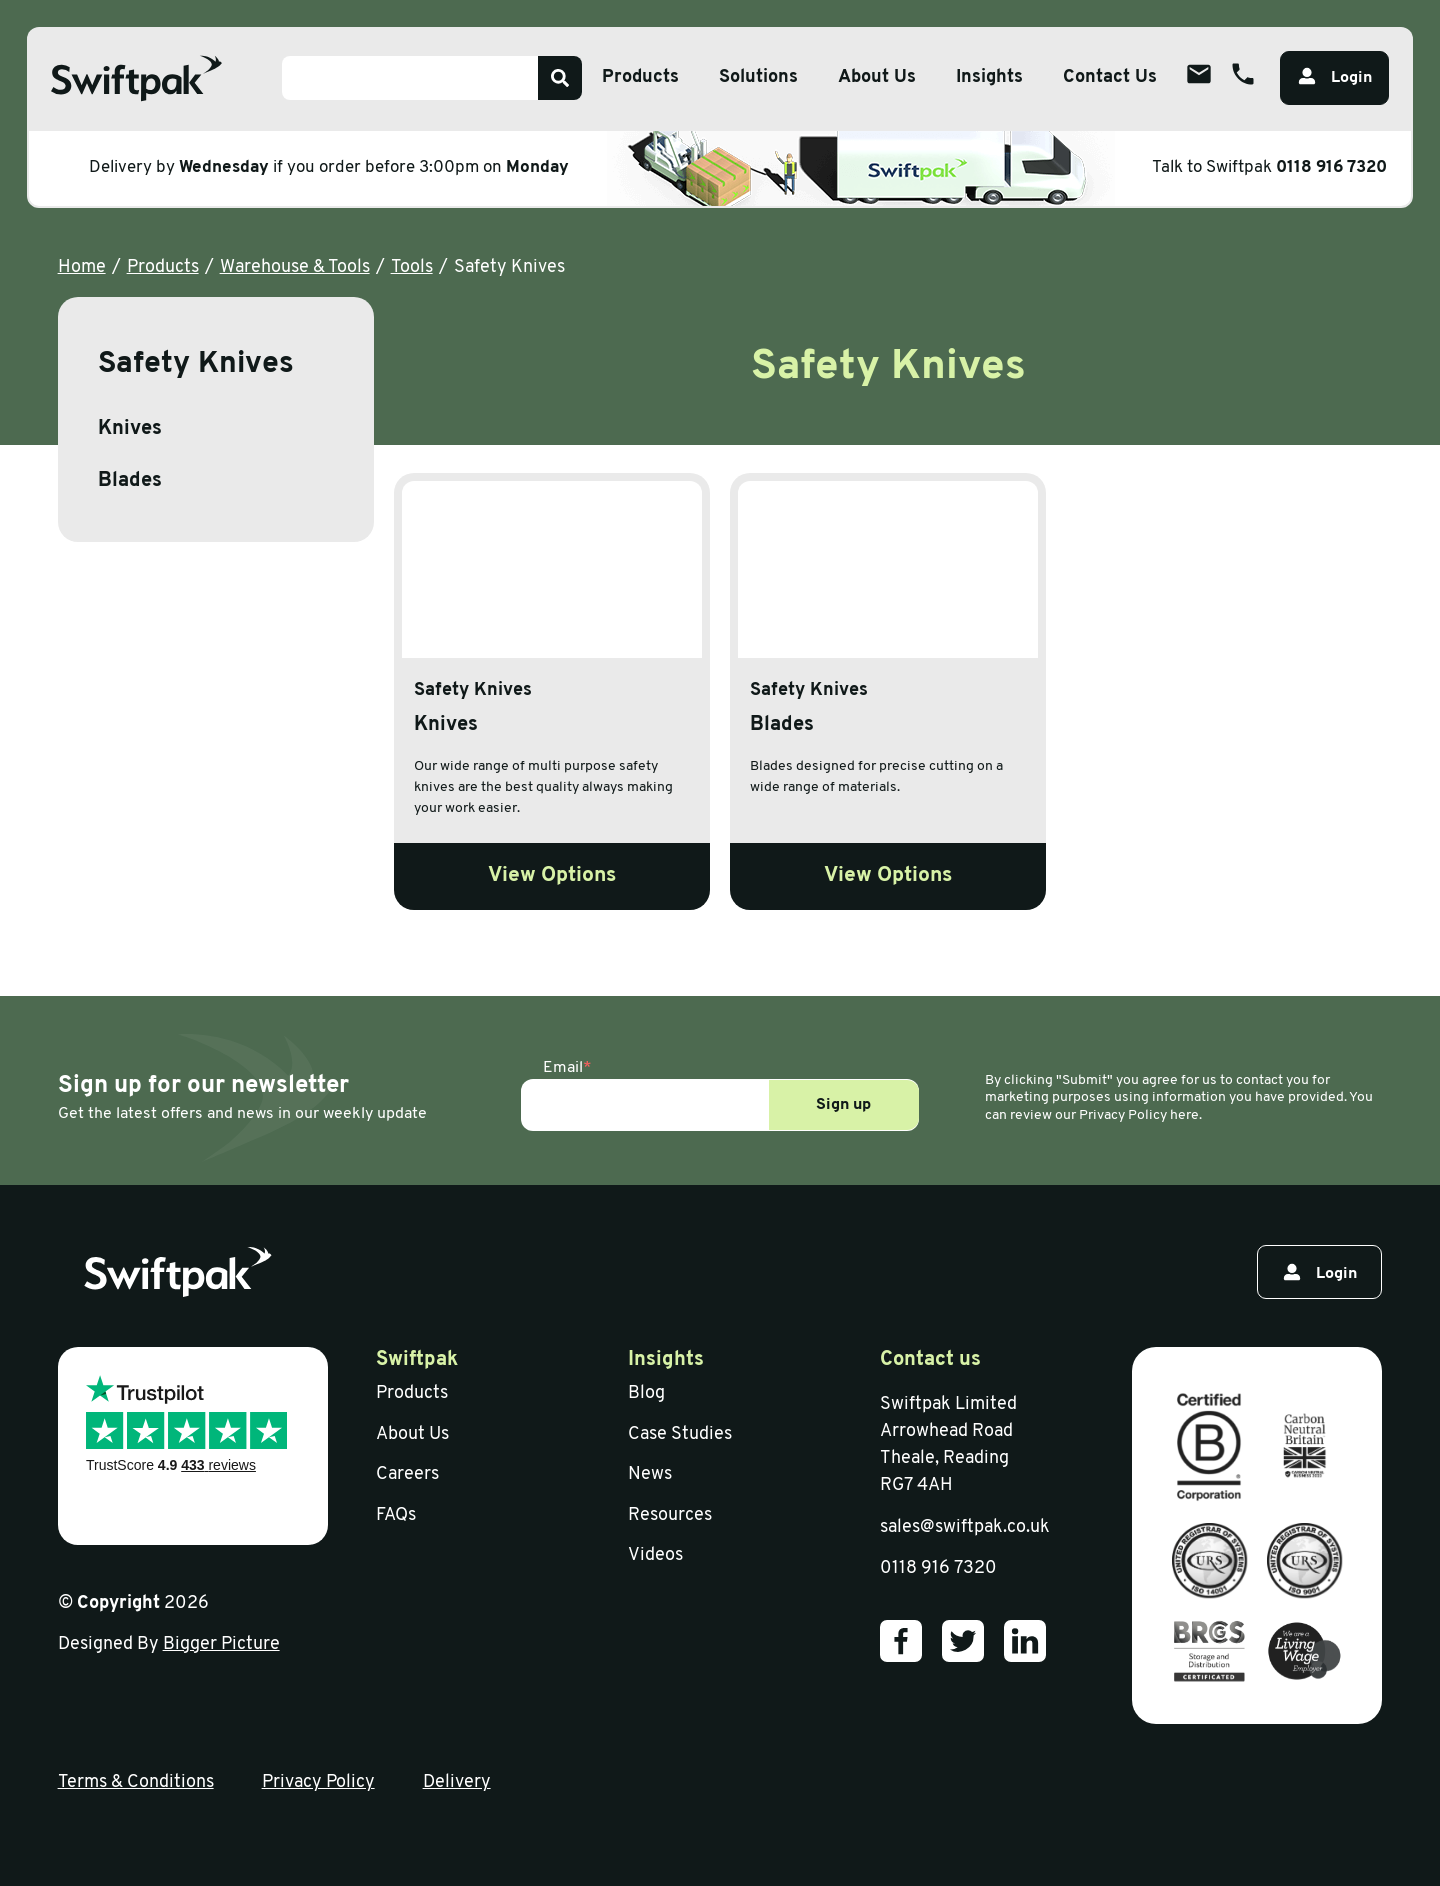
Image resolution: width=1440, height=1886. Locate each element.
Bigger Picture (221, 1644)
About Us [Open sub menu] (877, 77)
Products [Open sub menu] (640, 77)
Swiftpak (417, 1360)
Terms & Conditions (136, 1782)
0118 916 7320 (1331, 168)
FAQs (396, 1515)
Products (163, 267)
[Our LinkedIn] (1025, 1641)
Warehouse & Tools (295, 267)
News (650, 1474)
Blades (130, 481)
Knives (130, 429)
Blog (646, 1393)
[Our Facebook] (901, 1641)
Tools (412, 267)
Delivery (457, 1782)
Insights (989, 77)
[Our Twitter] (963, 1641)
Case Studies (680, 1434)
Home (82, 267)
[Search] (560, 78)
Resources (670, 1515)
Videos (655, 1555)
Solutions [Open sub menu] (758, 77)
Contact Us (1110, 77)
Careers (407, 1474)
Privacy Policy (318, 1782)
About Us (412, 1434)
